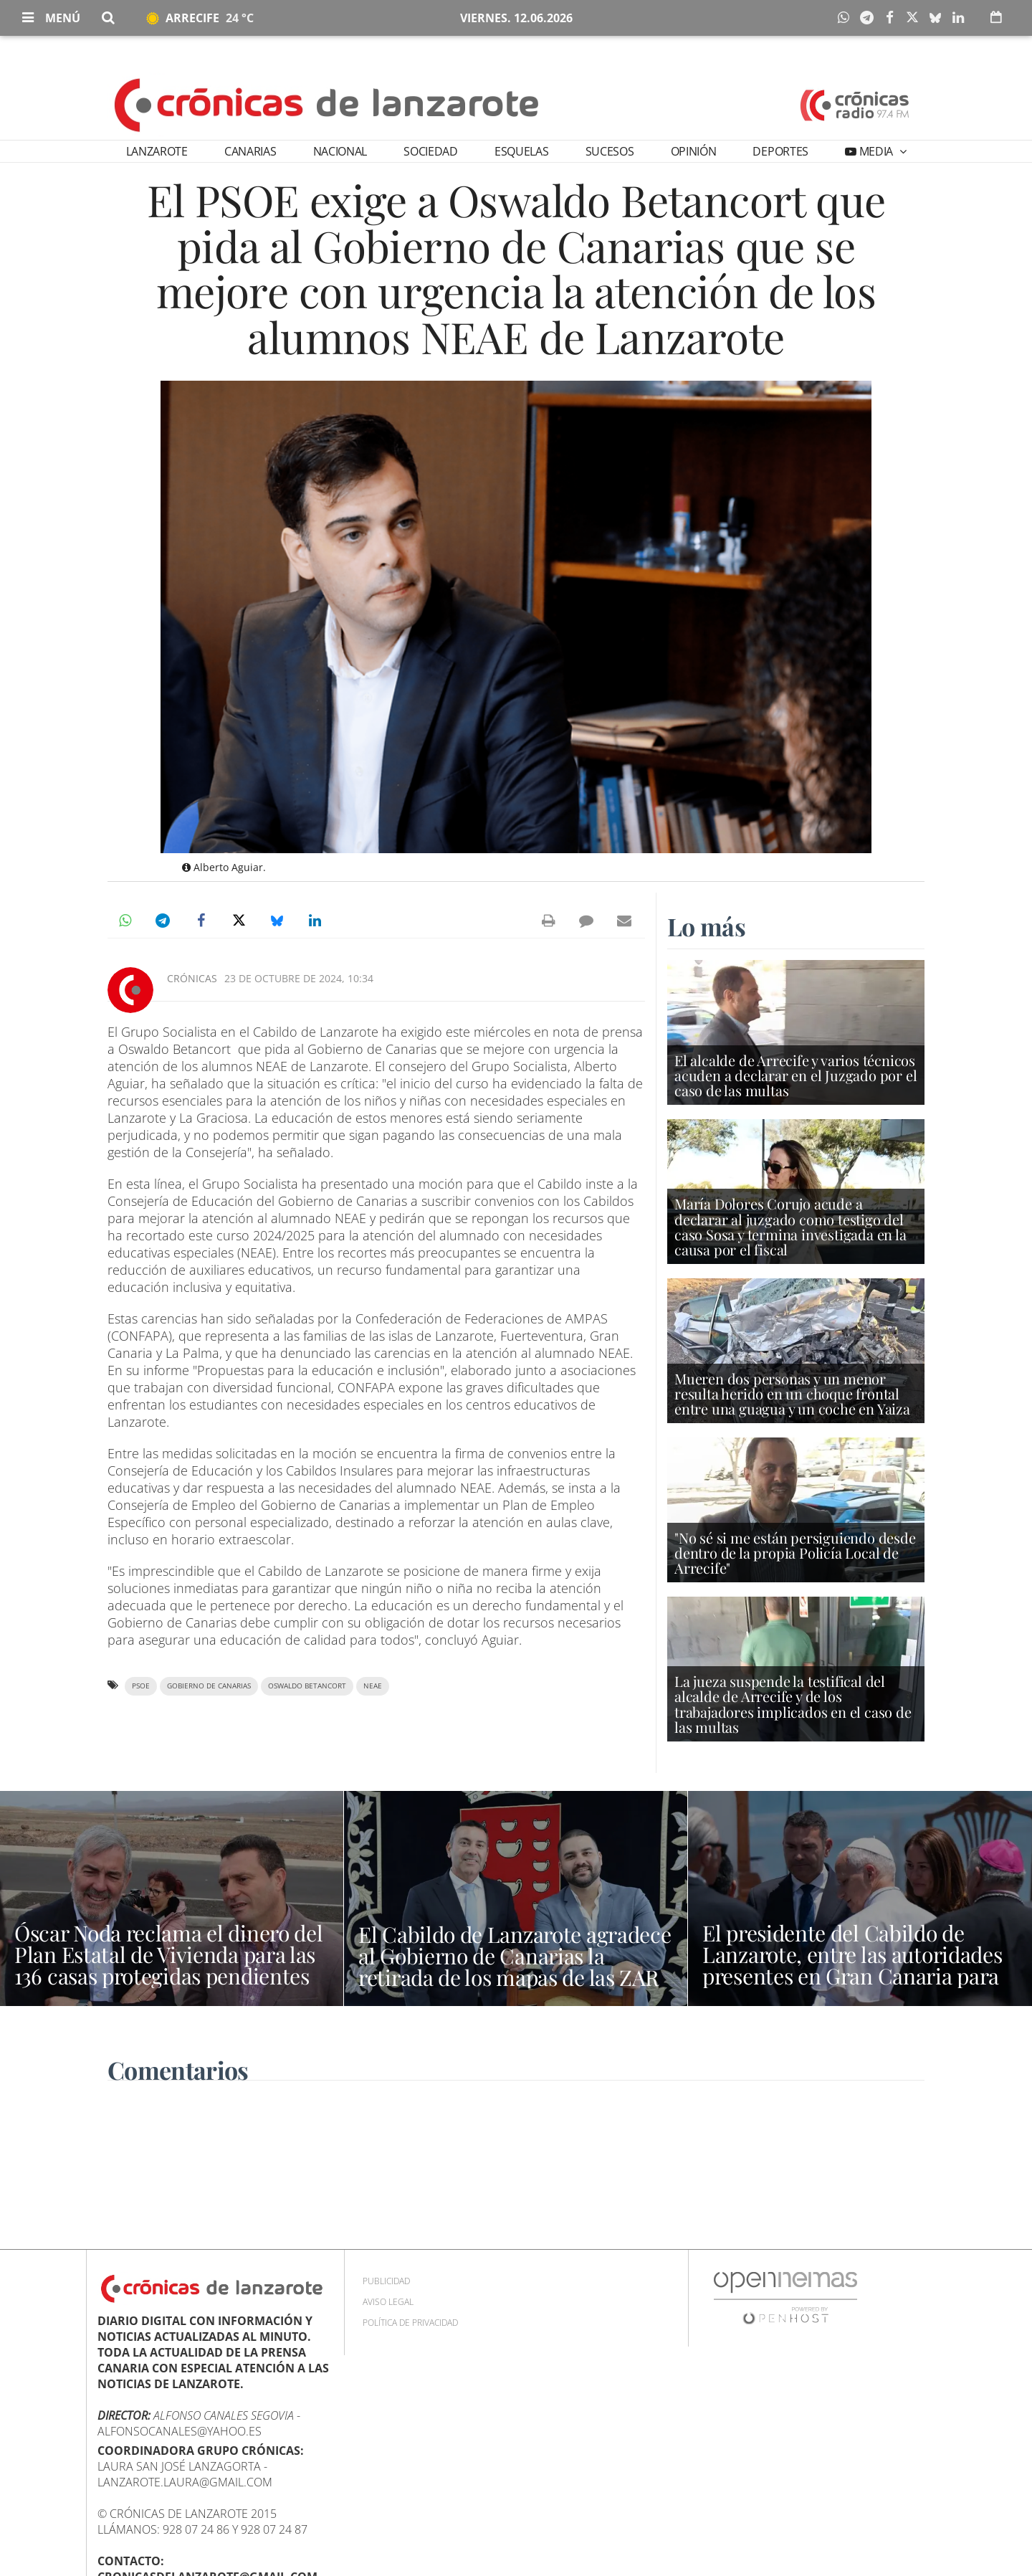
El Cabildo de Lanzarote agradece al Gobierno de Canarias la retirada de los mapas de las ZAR (514, 1956)
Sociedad (430, 151)
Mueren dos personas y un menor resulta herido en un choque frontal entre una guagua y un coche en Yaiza (792, 1393)
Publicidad (386, 2281)
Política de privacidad (410, 2322)
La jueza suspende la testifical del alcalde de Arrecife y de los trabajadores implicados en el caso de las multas (793, 1703)
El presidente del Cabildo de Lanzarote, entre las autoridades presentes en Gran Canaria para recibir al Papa (852, 1965)
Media (876, 151)
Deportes (780, 151)
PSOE (141, 1686)
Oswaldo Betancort (307, 1686)
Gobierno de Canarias (209, 1686)
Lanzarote (157, 151)
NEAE (372, 1686)
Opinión (694, 151)
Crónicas (192, 978)
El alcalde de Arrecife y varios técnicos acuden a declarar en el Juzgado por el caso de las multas (795, 1075)
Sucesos (610, 151)
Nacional (340, 151)
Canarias (250, 151)
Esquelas (521, 151)
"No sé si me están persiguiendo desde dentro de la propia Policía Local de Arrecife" (795, 1552)
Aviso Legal (388, 2302)
